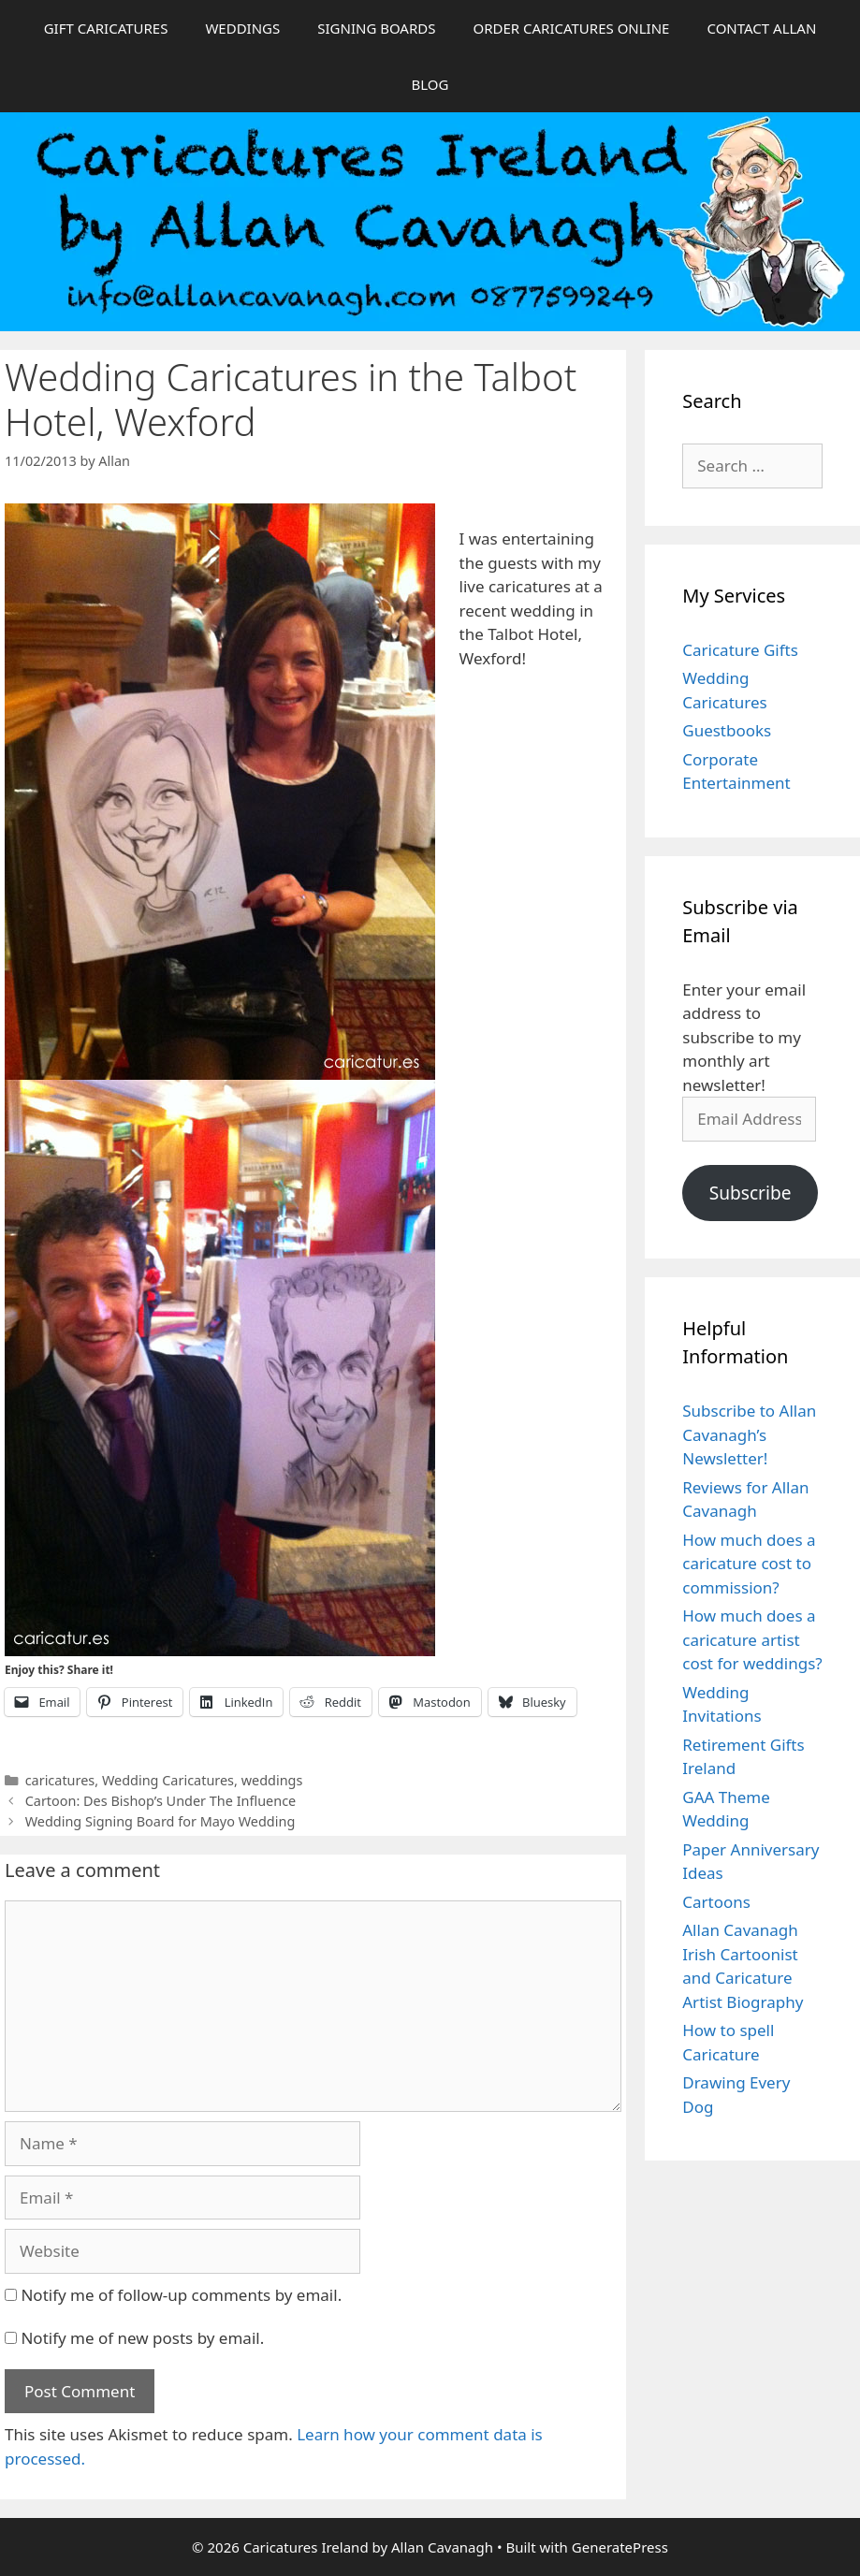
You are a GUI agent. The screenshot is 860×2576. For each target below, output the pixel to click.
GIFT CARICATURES (106, 28)
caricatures (60, 1780)
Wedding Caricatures (168, 1780)
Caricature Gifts (740, 650)
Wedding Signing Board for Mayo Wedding (160, 1821)
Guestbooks (726, 730)
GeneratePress (620, 2547)
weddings (272, 1780)
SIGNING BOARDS (376, 28)
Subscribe (750, 1193)
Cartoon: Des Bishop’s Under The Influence (161, 1801)
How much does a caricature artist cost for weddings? (752, 1639)
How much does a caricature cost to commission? (748, 1563)
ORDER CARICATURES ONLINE (571, 28)
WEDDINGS (242, 28)
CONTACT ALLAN (761, 28)
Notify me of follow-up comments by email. (181, 2295)
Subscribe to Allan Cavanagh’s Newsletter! (749, 1434)
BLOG (430, 84)
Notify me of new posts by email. (142, 2338)
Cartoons (716, 1902)
